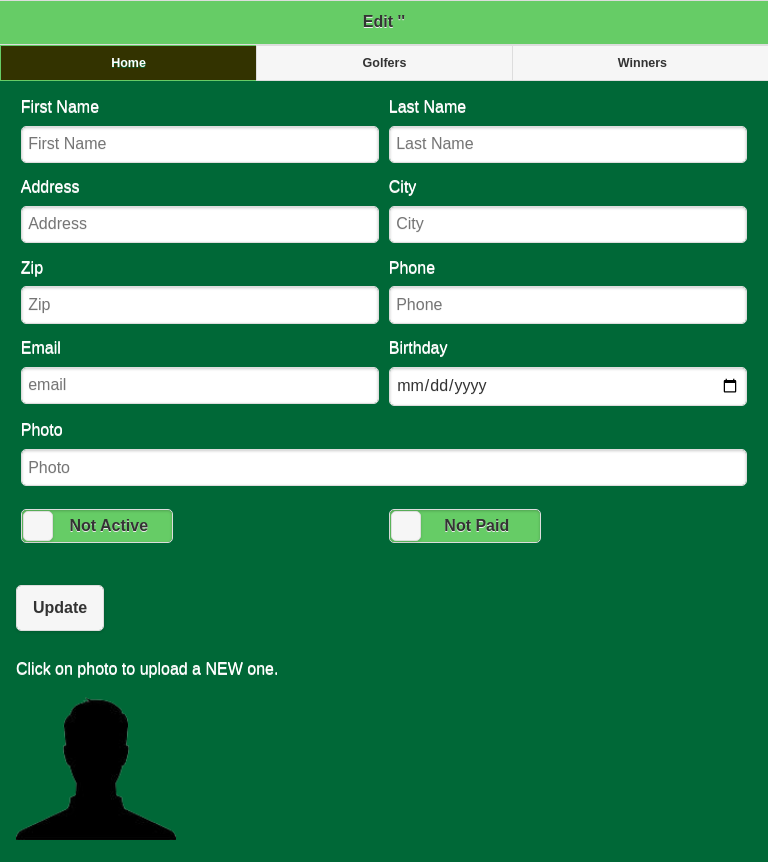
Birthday (568, 372)
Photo (384, 453)
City (568, 210)
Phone (568, 291)
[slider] (38, 526)
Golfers (385, 63)
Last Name (568, 130)
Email (200, 371)
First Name (200, 130)
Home (128, 63)
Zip (200, 291)
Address (200, 210)
